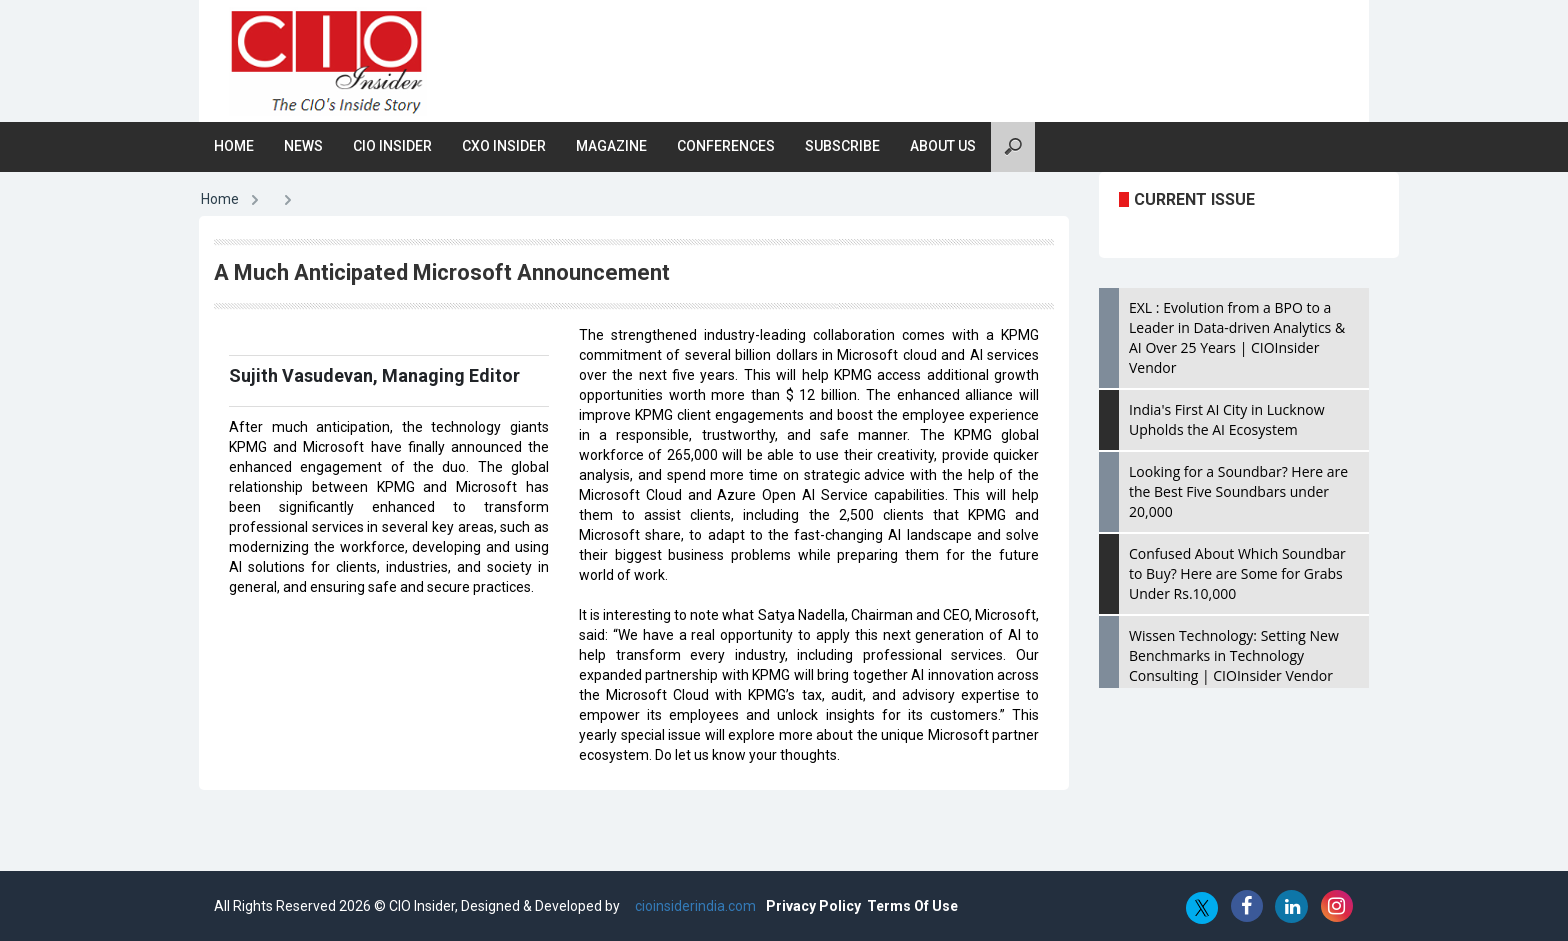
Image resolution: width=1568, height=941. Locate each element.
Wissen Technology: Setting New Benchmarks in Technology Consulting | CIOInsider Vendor (1234, 655)
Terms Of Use (912, 906)
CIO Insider (392, 146)
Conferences (726, 146)
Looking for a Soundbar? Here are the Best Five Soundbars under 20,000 (1238, 491)
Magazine (611, 146)
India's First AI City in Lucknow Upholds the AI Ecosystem (1227, 419)
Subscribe (842, 146)
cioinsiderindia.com (694, 906)
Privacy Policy (813, 906)
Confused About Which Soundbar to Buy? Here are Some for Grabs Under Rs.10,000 (1237, 573)
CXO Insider (504, 146)
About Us (943, 146)
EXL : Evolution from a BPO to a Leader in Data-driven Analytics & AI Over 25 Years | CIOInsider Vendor (1237, 337)
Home (234, 146)
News (303, 146)
